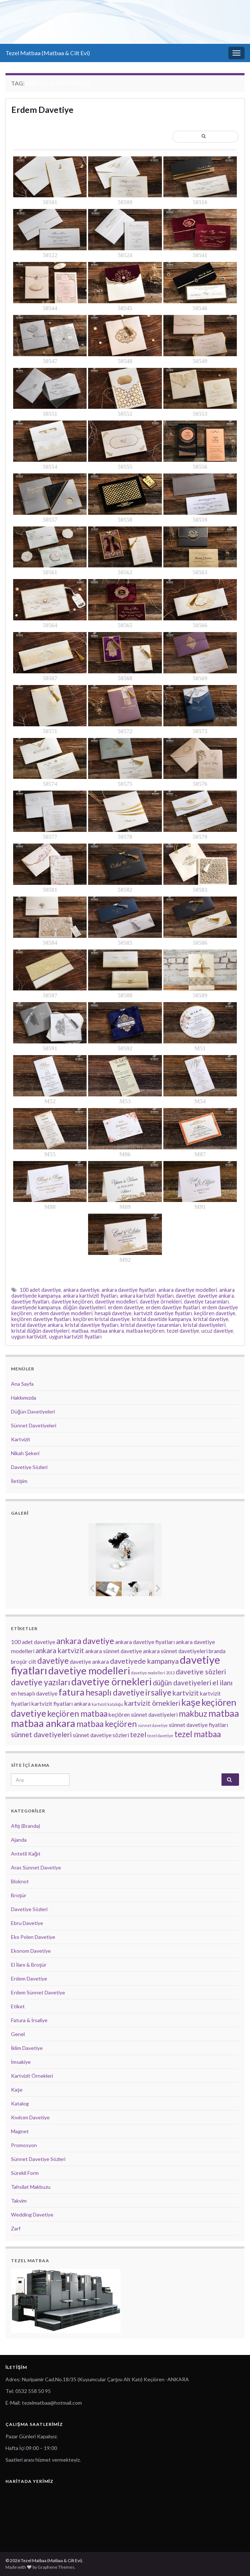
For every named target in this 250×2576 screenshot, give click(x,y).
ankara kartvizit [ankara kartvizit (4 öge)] (59, 1650)
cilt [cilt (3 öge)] (32, 1661)
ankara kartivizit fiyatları (90, 1296)
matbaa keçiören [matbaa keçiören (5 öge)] (106, 1724)
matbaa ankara (107, 1331)
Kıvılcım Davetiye (30, 2117)
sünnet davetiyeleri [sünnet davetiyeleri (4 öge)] (41, 1734)
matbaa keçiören (145, 1331)
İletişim (19, 1481)
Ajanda (19, 1840)
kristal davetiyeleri (204, 1325)
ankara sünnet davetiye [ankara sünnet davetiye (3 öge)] (113, 1651)
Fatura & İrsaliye (29, 2020)
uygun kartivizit (29, 1336)
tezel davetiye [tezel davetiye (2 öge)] (160, 1735)
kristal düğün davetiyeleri (40, 1331)
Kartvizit (20, 1439)
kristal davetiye (210, 1319)
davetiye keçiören (72, 1301)
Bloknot (20, 1881)
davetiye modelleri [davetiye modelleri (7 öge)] (89, 1670)
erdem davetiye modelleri (63, 1313)
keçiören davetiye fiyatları (41, 1319)
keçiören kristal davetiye (101, 1319)
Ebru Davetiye (27, 1923)
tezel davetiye (183, 1331)
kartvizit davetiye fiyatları (163, 1313)
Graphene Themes (56, 2567)
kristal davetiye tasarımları (151, 1325)
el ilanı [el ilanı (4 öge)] (222, 1682)
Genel (18, 2034)
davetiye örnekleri (161, 1301)
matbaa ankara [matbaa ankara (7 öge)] (43, 1723)
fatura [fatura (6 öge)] (71, 1691)
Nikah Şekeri (25, 1453)
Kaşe (17, 2089)
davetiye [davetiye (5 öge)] (53, 1661)
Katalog (20, 2103)
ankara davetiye (81, 1290)
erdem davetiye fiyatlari (173, 1307)
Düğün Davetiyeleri (33, 1411)
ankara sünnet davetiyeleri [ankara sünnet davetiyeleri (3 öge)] (175, 1651)
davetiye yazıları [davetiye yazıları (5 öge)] (40, 1682)
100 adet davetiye (40, 1290)
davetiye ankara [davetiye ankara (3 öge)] (89, 1661)
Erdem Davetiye (42, 109)
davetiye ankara (216, 1296)
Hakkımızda (23, 1397)
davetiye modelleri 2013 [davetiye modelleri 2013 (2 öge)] (153, 1672)
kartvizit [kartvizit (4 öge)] (186, 1693)
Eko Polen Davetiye (33, 1937)
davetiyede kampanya (36, 1307)
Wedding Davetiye (32, 2214)
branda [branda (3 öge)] (217, 1651)
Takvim (19, 2201)
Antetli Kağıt (26, 1853)
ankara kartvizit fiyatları (147, 1296)
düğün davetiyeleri (84, 1307)
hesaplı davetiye (113, 1313)
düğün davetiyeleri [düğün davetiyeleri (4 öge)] (182, 1682)
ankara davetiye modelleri (187, 1290)
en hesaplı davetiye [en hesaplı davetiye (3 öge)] (34, 1693)
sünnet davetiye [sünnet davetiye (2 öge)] (153, 1725)
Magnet (20, 2131)
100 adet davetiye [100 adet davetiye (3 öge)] (33, 1642)
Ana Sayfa (22, 1384)
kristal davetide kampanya (161, 1319)
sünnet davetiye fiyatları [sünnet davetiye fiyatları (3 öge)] (198, 1724)
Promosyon (24, 2145)
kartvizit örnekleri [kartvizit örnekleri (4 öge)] (152, 1703)
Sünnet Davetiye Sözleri (38, 2159)
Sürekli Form (25, 2173)
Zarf (15, 2228)
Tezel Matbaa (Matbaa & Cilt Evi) (47, 52)
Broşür (18, 1895)
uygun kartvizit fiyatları (75, 1336)
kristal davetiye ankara (37, 1325)
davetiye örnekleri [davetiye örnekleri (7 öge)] (111, 1681)
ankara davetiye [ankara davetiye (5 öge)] (85, 1641)
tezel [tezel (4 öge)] (138, 1734)
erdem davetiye (126, 1307)
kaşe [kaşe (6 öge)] (190, 1702)
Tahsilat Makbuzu (30, 2187)
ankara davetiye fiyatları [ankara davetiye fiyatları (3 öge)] (145, 1642)
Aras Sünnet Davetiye (36, 1867)
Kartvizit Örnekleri (32, 2076)
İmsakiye (21, 2062)
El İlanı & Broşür (28, 1965)
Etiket (18, 2006)
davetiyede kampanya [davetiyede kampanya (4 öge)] (144, 1661)
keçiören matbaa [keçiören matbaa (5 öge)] (77, 1714)
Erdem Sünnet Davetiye (38, 1992)
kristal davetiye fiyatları (91, 1325)
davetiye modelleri (116, 1301)
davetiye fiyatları (30, 1301)
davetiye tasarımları (206, 1301)
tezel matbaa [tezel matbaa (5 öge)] (197, 1734)
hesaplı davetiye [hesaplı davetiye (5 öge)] (115, 1692)
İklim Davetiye (27, 2048)
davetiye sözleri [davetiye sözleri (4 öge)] (201, 1671)
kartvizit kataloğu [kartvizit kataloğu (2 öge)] (107, 1704)
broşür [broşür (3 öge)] (19, 1661)
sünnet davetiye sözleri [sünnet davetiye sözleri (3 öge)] (101, 1735)
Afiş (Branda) (25, 1826)
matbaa (80, 1331)
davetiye (186, 1296)
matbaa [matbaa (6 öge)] (223, 1713)
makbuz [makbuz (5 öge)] (193, 1714)
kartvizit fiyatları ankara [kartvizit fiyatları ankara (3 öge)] (61, 1703)
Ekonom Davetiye (31, 1951)
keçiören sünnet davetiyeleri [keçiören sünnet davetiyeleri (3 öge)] (143, 1714)
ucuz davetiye (217, 1331)
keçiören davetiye (214, 1313)
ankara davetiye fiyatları (129, 1290)
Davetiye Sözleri (29, 1467)
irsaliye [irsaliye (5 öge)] (158, 1692)
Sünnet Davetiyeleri (33, 1425)
